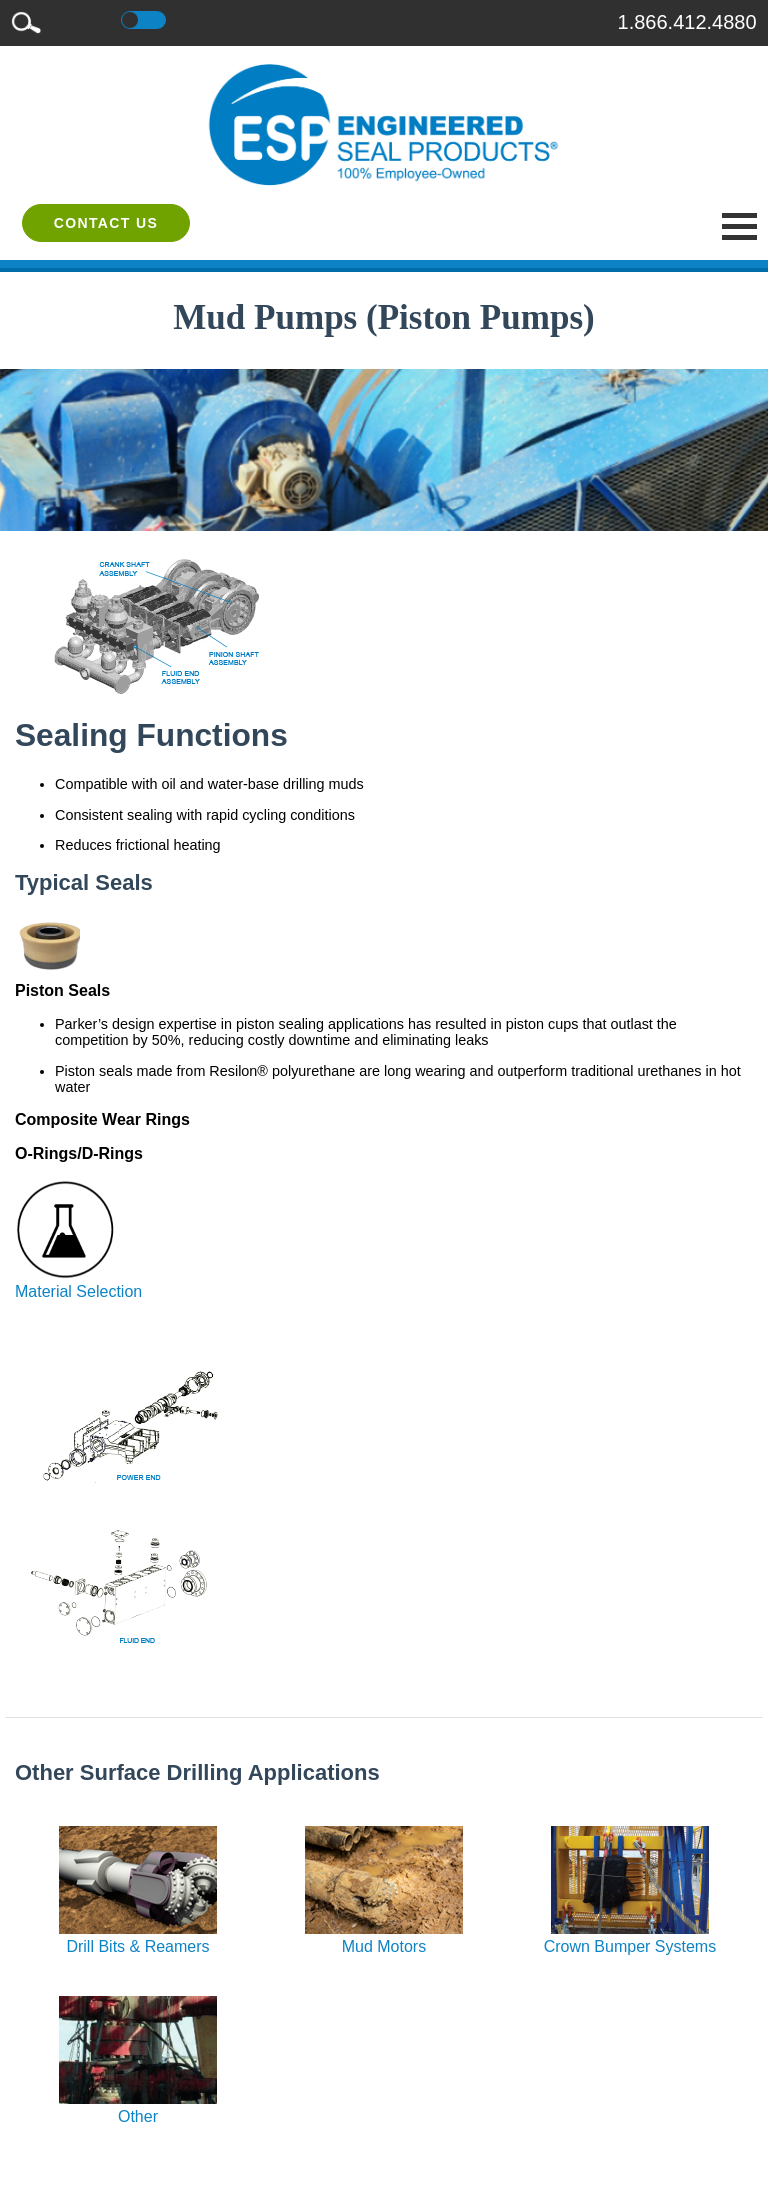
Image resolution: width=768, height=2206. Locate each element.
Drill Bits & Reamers (138, 1937)
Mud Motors (384, 1937)
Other (138, 2107)
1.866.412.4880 (687, 22)
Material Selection (78, 1282)
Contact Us (106, 223)
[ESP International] (384, 124)
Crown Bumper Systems (630, 1937)
